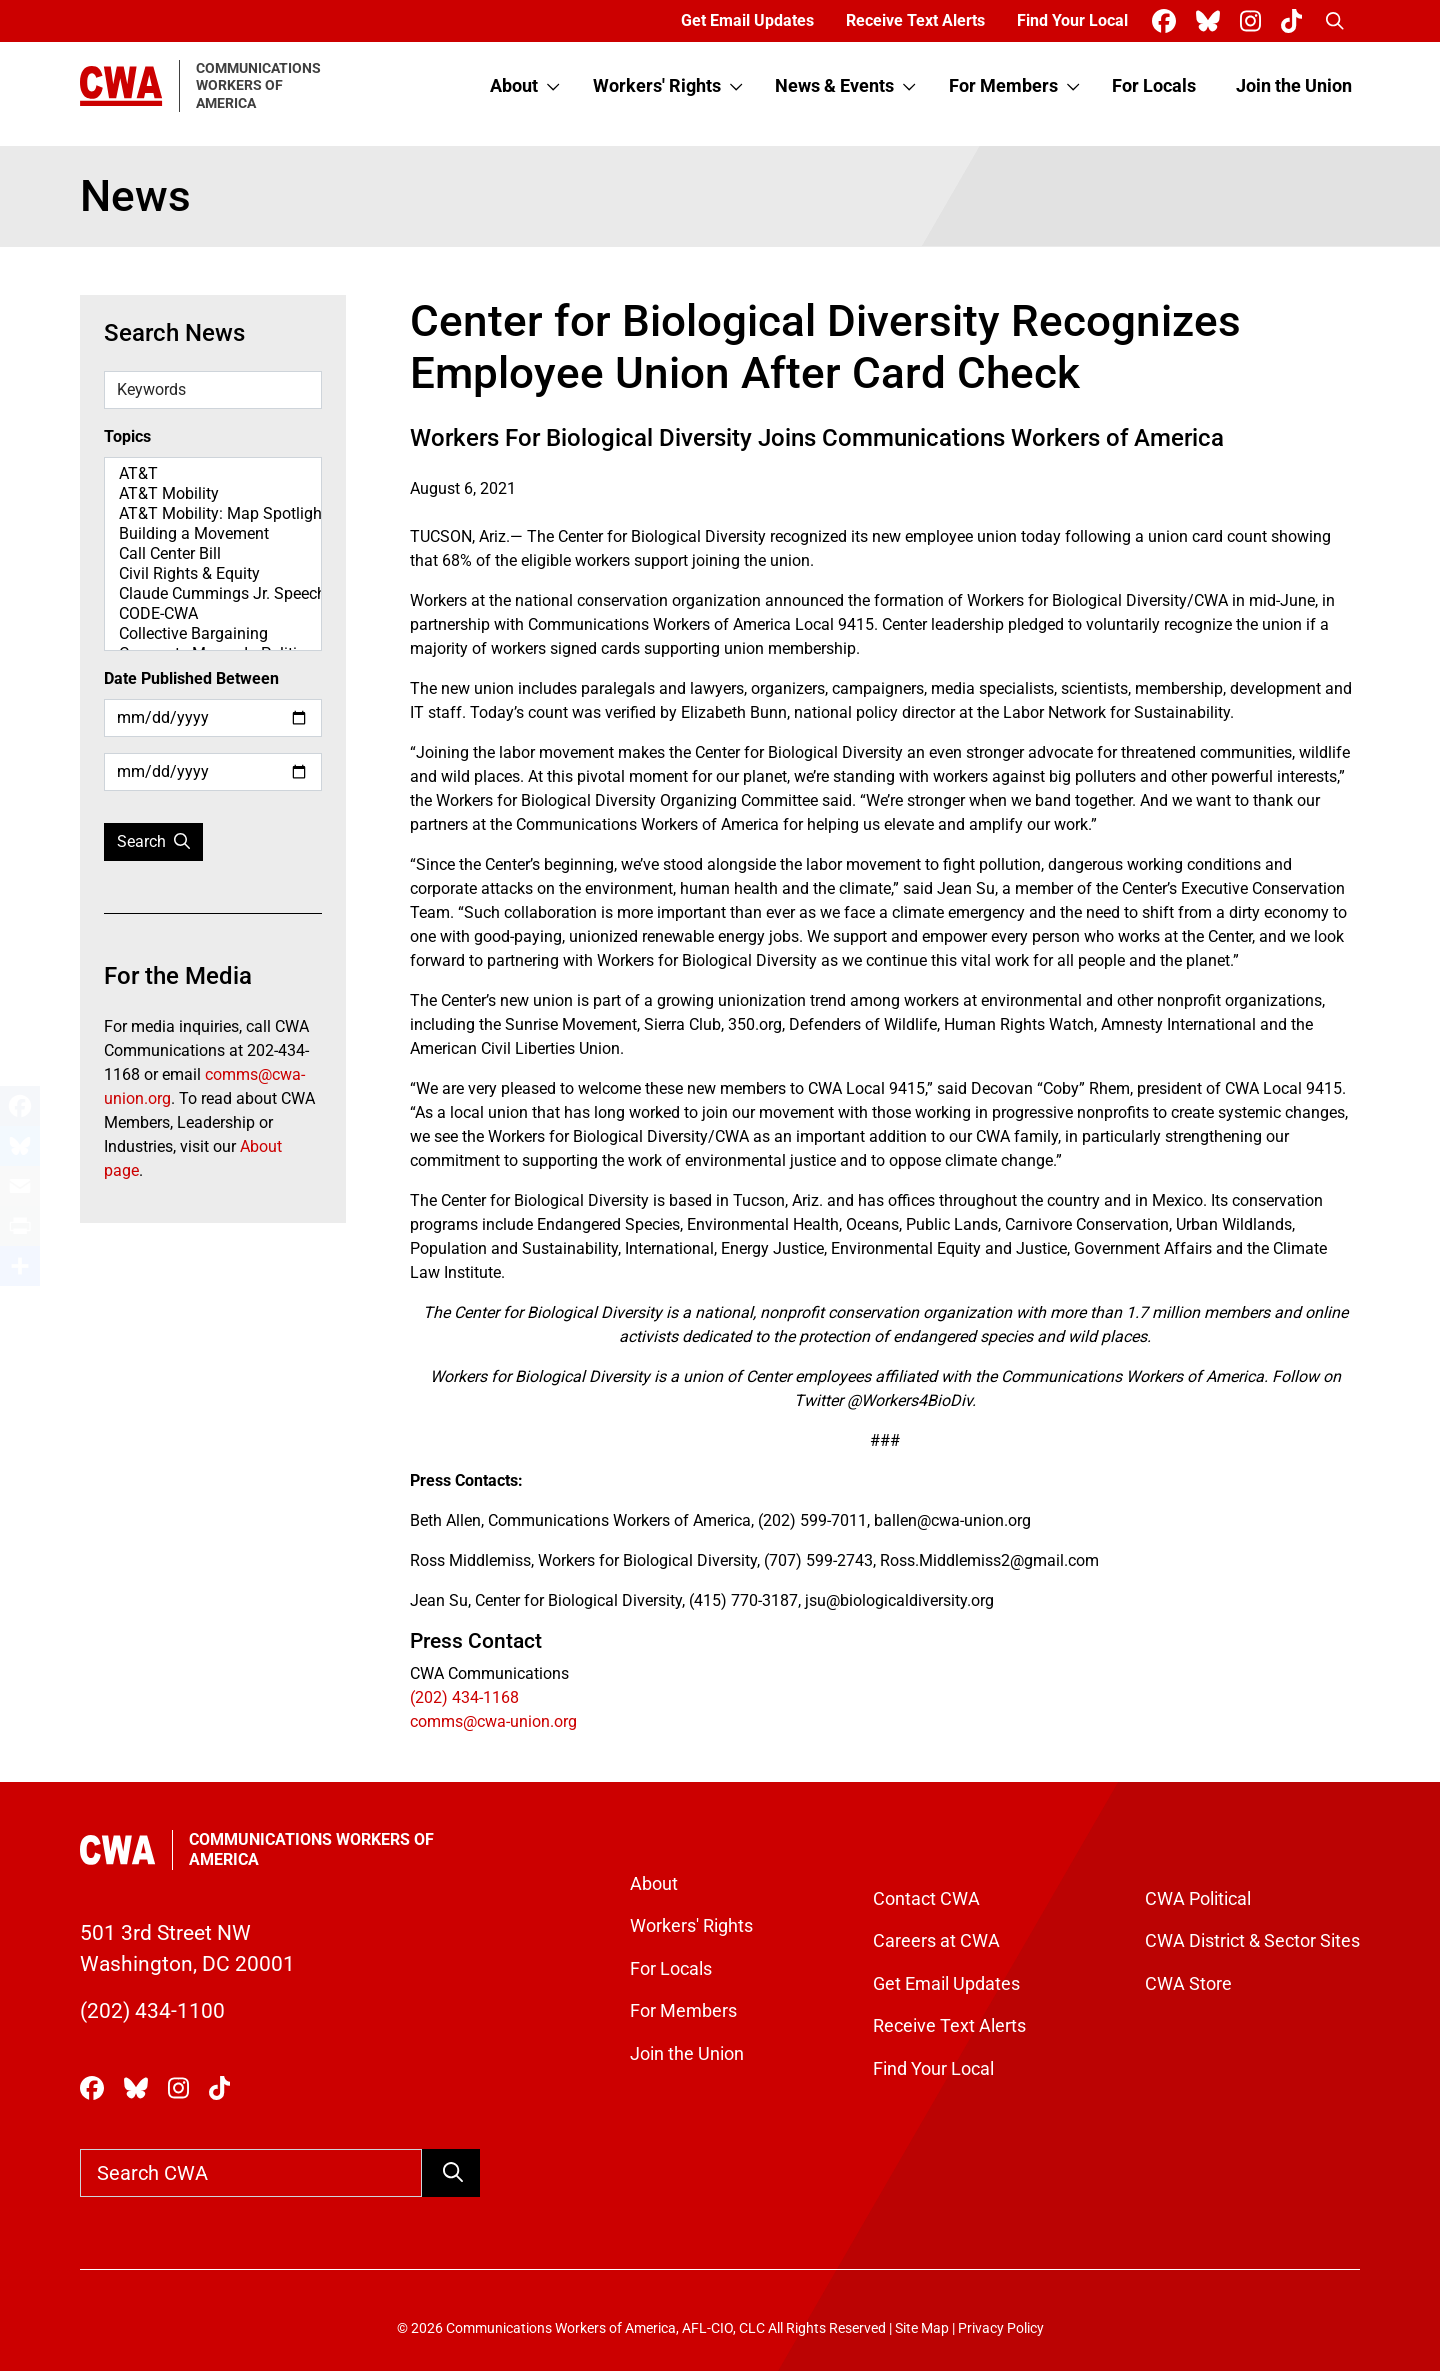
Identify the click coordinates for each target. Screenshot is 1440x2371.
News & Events (834, 86)
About (514, 86)
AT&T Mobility (213, 494)
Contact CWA (926, 1899)
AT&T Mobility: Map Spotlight (213, 514)
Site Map (922, 2328)
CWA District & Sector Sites (1252, 1941)
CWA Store (1188, 1984)
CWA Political (1198, 1899)
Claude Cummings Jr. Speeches (213, 594)
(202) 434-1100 (152, 2011)
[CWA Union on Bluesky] (1212, 21)
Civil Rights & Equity (213, 574)
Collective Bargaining (213, 634)
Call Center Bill (213, 554)
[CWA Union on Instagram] (1254, 21)
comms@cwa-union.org (493, 1721)
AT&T (213, 474)
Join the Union (1294, 86)
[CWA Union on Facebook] (1168, 21)
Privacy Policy (1001, 2328)
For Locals (1154, 86)
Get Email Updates (747, 20)
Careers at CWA (936, 1941)
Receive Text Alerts (915, 20)
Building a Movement (213, 534)
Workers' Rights (657, 86)
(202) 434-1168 (464, 1697)
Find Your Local (1072, 20)
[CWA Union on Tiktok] (1295, 21)
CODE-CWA (213, 614)
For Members (1003, 86)
